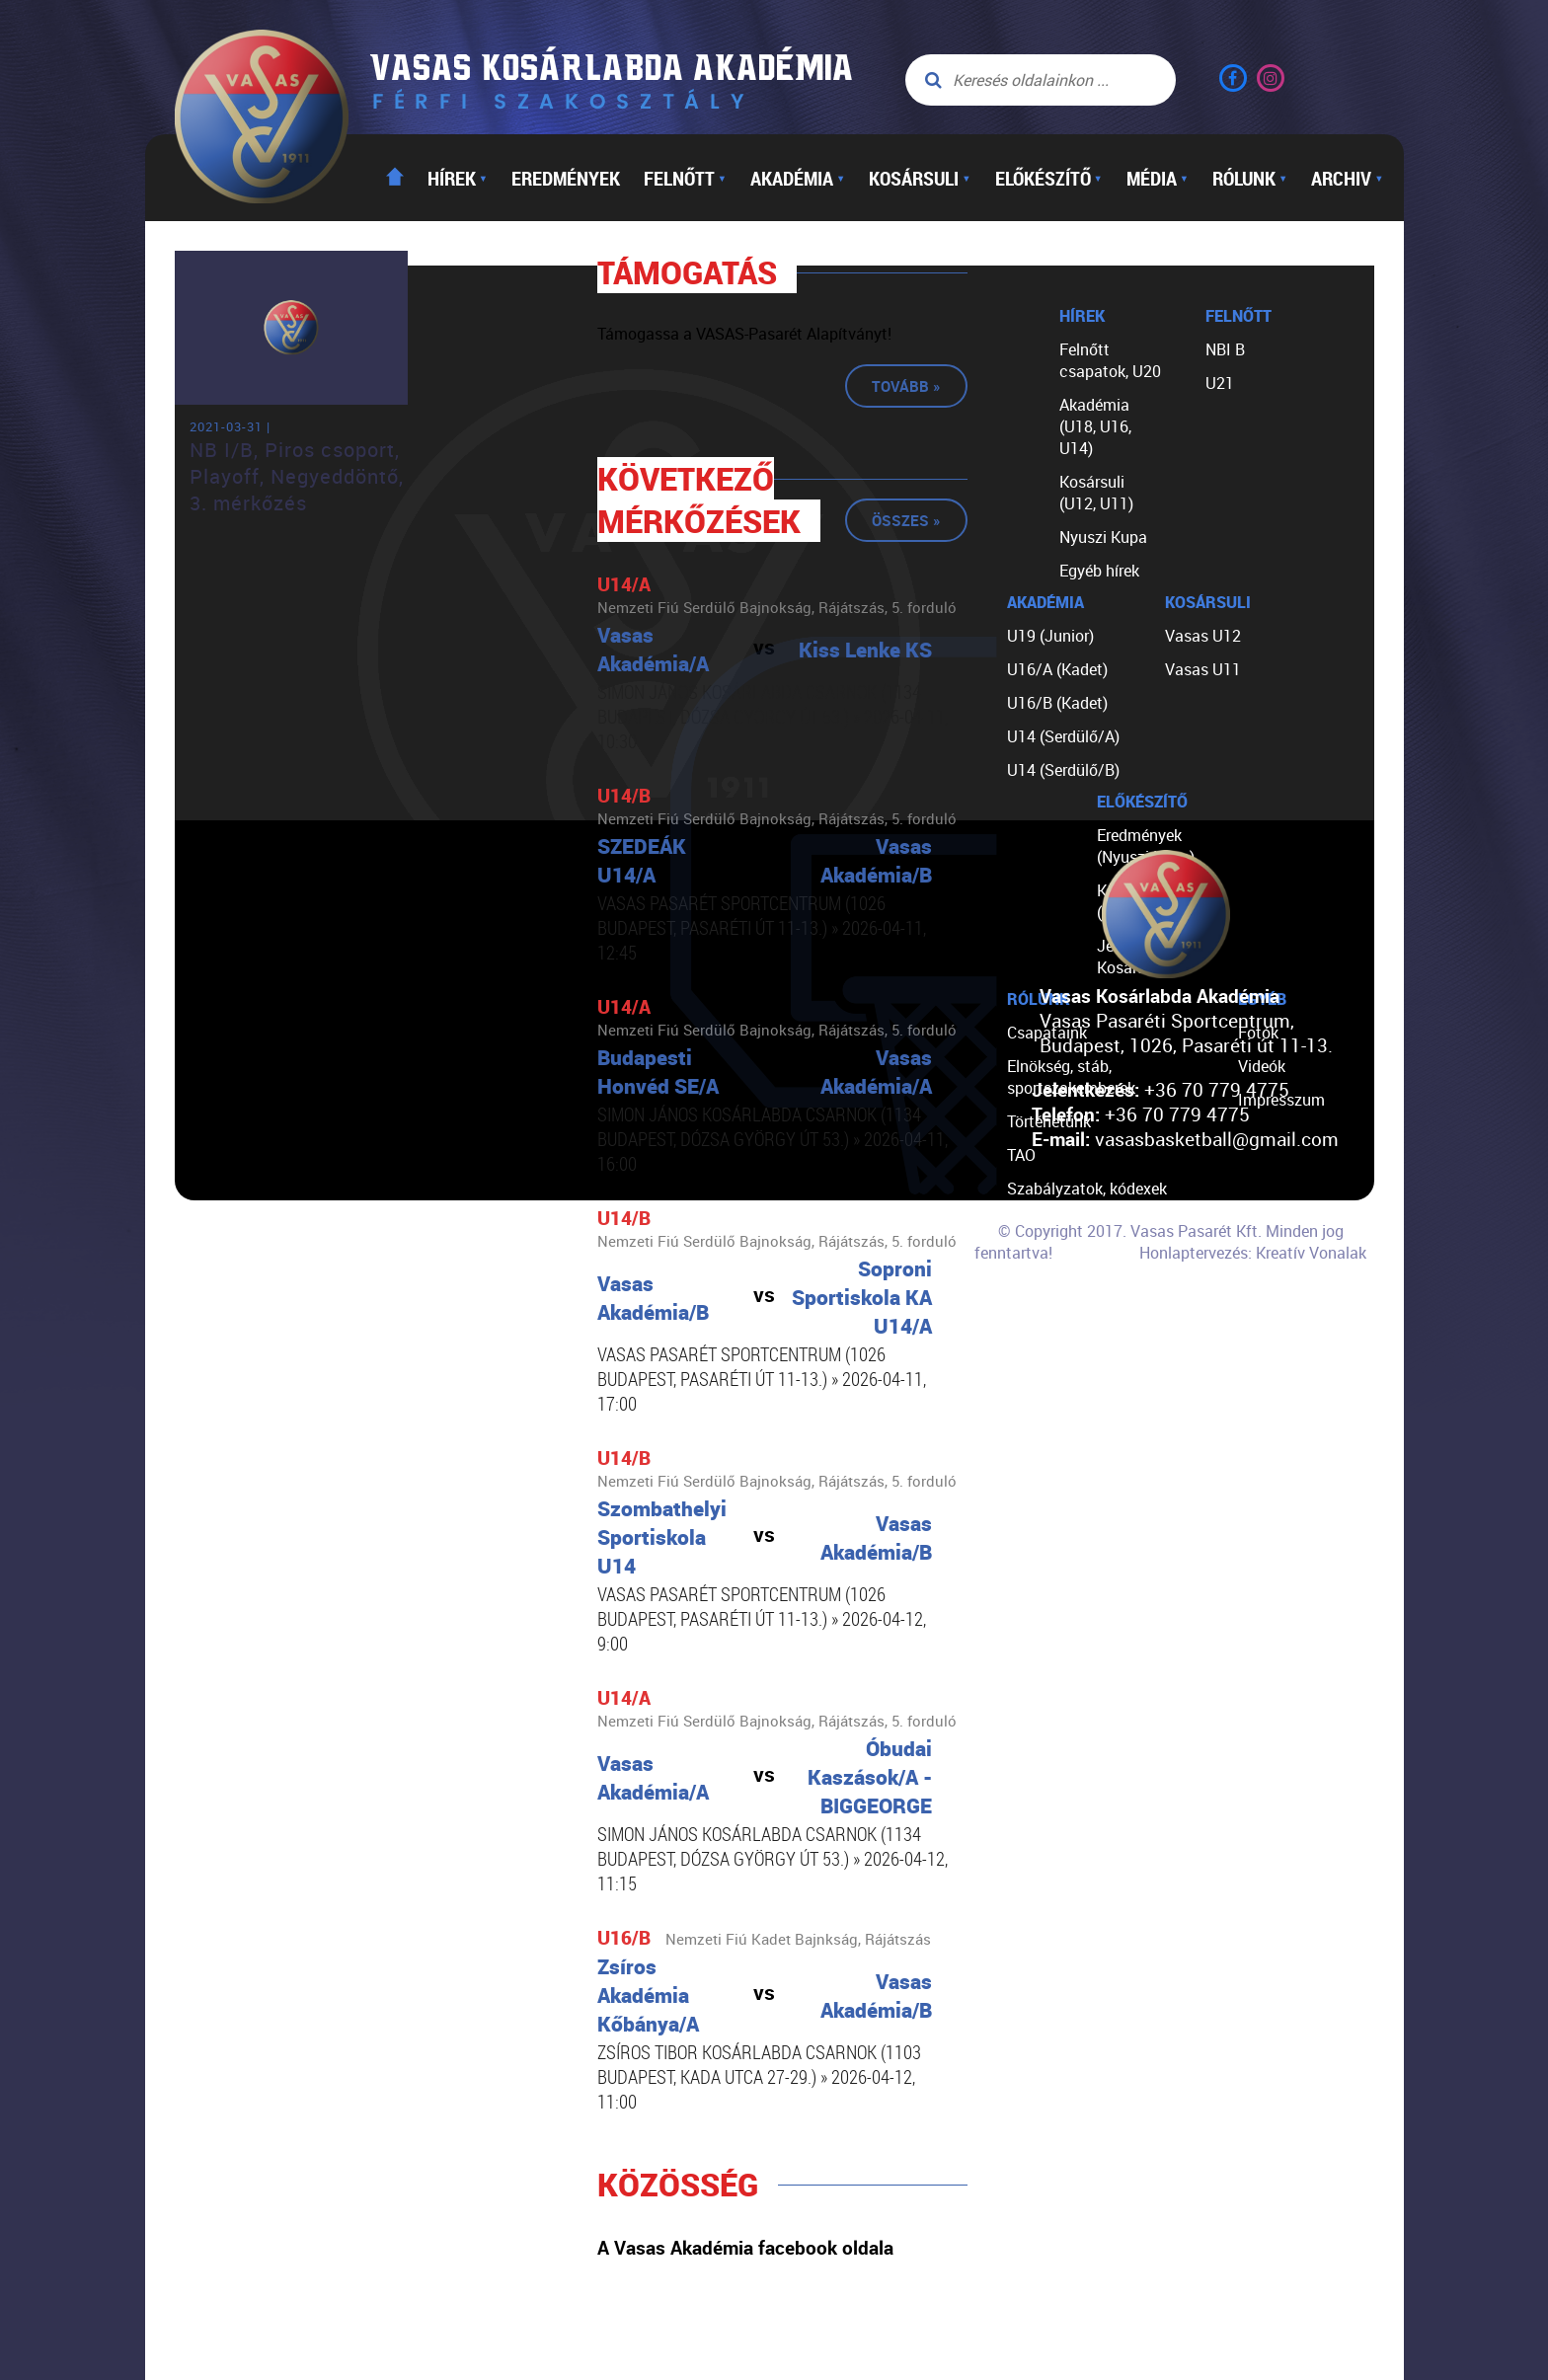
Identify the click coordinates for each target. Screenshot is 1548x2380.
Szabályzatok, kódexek (1087, 1188)
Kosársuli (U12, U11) (1096, 492)
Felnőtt (685, 178)
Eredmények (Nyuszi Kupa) (1146, 846)
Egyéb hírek (1099, 570)
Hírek (457, 178)
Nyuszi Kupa (1103, 537)
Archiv (1347, 178)
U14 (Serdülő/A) (1063, 736)
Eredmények (565, 178)
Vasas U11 (1203, 669)
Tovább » (906, 386)
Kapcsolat (1043, 1323)
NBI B (1225, 349)
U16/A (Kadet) (1057, 669)
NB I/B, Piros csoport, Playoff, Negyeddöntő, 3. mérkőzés (297, 476)
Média (1157, 178)
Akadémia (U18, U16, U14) (1095, 426)
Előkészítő (1049, 178)
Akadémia (797, 178)
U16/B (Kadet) (1057, 703)
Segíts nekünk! (1058, 1289)
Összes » (906, 520)
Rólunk (1249, 178)
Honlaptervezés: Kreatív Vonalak (1252, 1253)
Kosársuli (919, 178)
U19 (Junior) (1050, 636)
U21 (1219, 383)
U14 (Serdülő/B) (1063, 770)
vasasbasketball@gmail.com (1217, 1138)
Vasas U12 (1203, 636)
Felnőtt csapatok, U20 (1110, 360)
